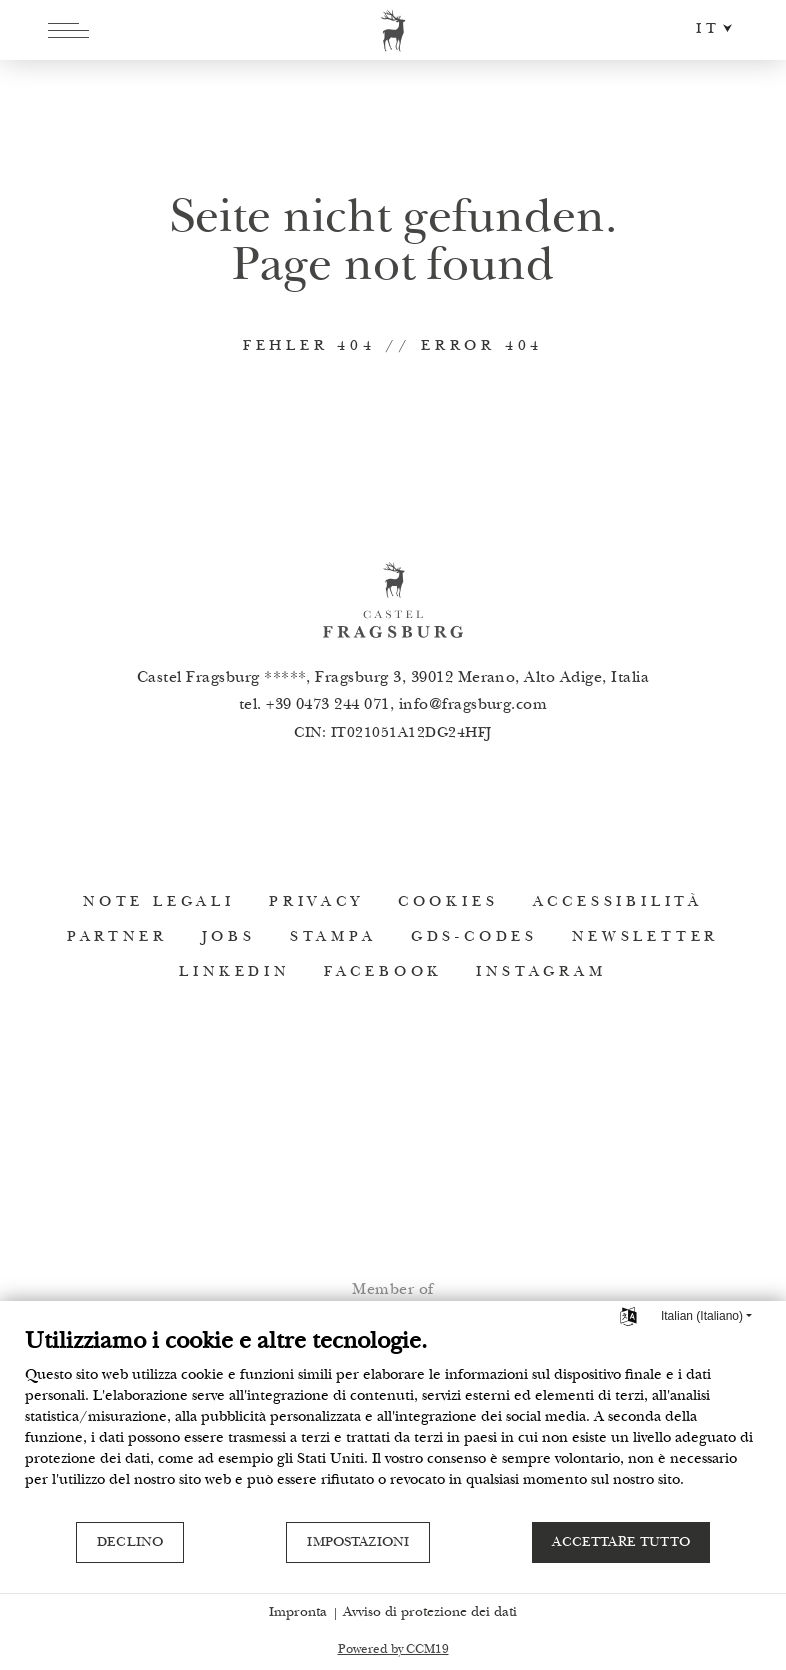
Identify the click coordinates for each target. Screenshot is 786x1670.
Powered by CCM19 (393, 1650)
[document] (393, 1424)
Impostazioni (358, 1543)
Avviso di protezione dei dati (430, 1613)
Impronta (298, 1613)
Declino (130, 1543)
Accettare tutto (620, 1543)
